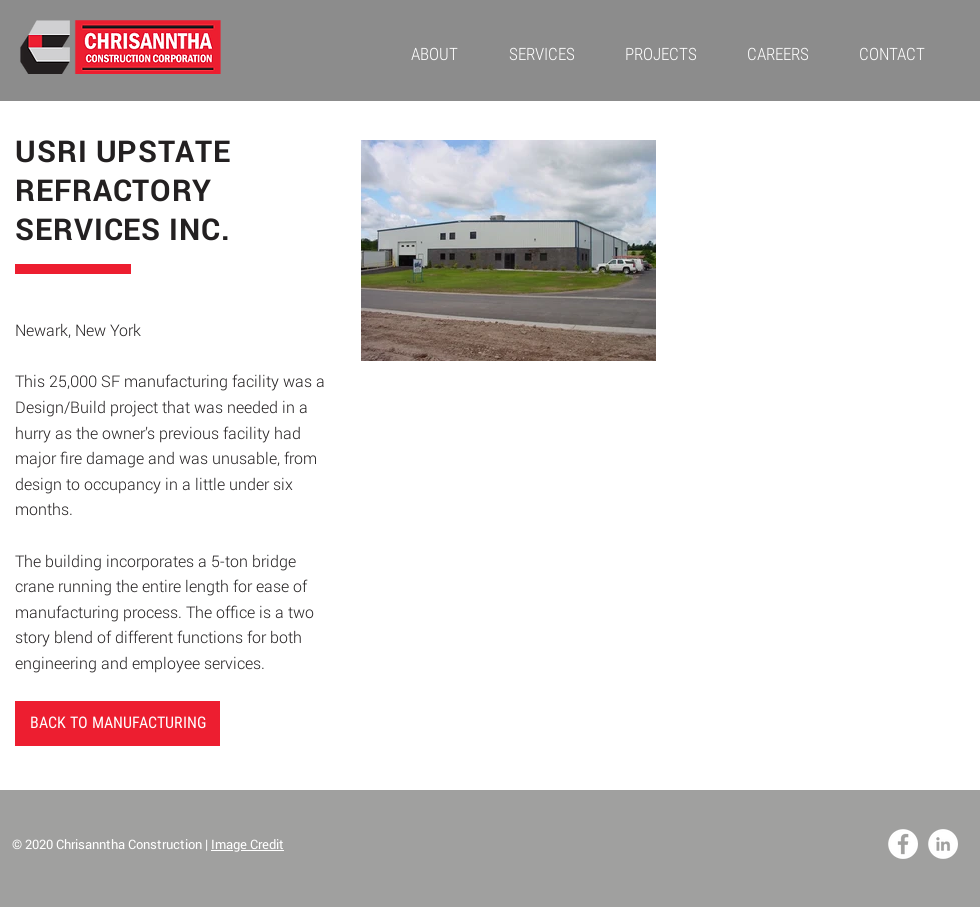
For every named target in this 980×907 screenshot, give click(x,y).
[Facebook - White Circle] (903, 844)
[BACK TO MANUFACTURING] (117, 723)
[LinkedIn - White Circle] (943, 844)
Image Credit (247, 844)
